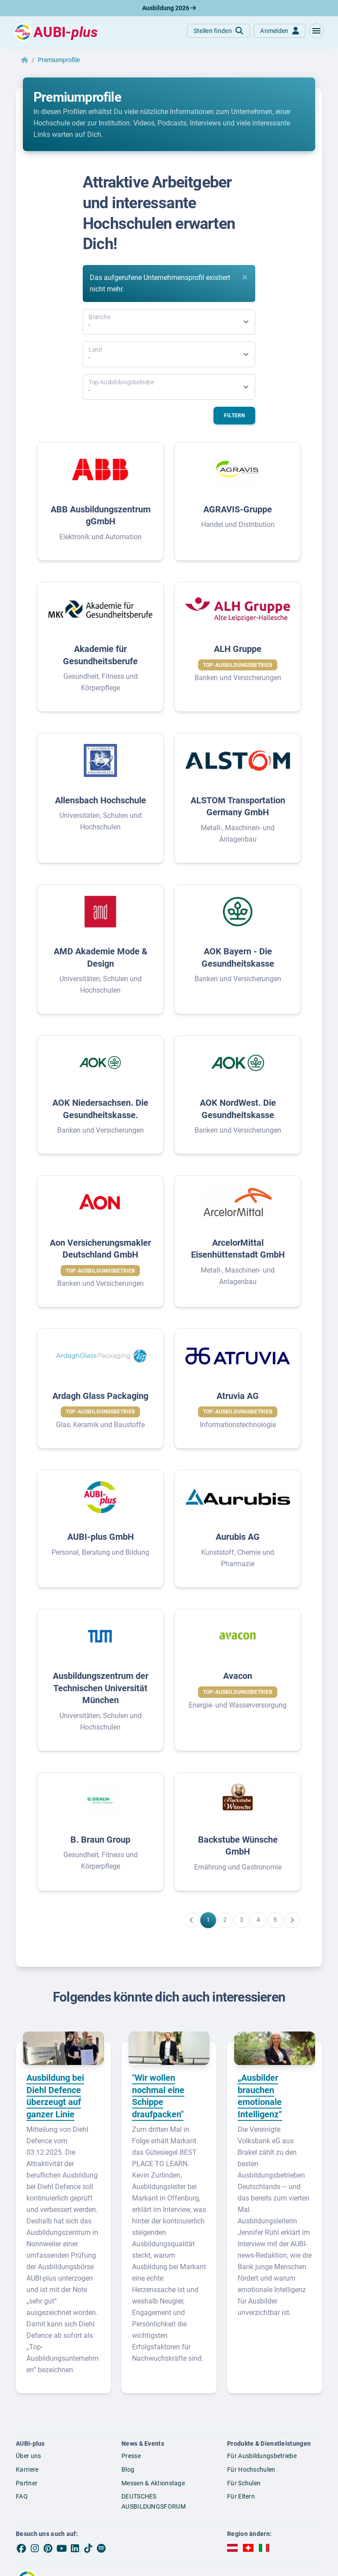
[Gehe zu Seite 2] (225, 1920)
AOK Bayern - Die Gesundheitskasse (238, 957)
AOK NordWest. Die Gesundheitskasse (238, 1108)
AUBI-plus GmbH (100, 1536)
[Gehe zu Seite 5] (275, 1920)
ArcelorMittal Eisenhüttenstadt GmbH (238, 1248)
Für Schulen (244, 2483)
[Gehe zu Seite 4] (258, 1920)
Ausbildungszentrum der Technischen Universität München (100, 1688)
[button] (316, 30)
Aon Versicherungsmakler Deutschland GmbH (100, 1248)
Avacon (237, 1676)
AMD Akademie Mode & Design (100, 957)
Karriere (27, 2469)
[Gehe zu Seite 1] (208, 1920)
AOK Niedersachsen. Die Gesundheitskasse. (100, 1108)
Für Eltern (241, 2496)
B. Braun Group (100, 1839)
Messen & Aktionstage (153, 2483)
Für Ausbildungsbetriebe (262, 2455)
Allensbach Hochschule (100, 800)
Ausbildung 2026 (169, 7)
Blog (127, 2469)
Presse (131, 2455)
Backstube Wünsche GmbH (238, 1845)
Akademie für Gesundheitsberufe (100, 655)
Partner (26, 2483)
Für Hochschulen (251, 2469)
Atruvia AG (238, 1396)
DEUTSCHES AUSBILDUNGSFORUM (153, 2501)
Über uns (28, 2455)
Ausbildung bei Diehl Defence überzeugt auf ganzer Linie (55, 2096)
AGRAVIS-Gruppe (237, 509)
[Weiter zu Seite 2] (292, 1920)
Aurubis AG (238, 1536)
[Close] (244, 277)
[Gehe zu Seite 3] (242, 1920)
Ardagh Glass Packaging (100, 1396)
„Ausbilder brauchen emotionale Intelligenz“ (260, 2096)
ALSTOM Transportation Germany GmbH (238, 806)
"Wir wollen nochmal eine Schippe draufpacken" (158, 2096)
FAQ (22, 2496)
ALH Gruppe (237, 649)
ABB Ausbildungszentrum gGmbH (101, 515)
